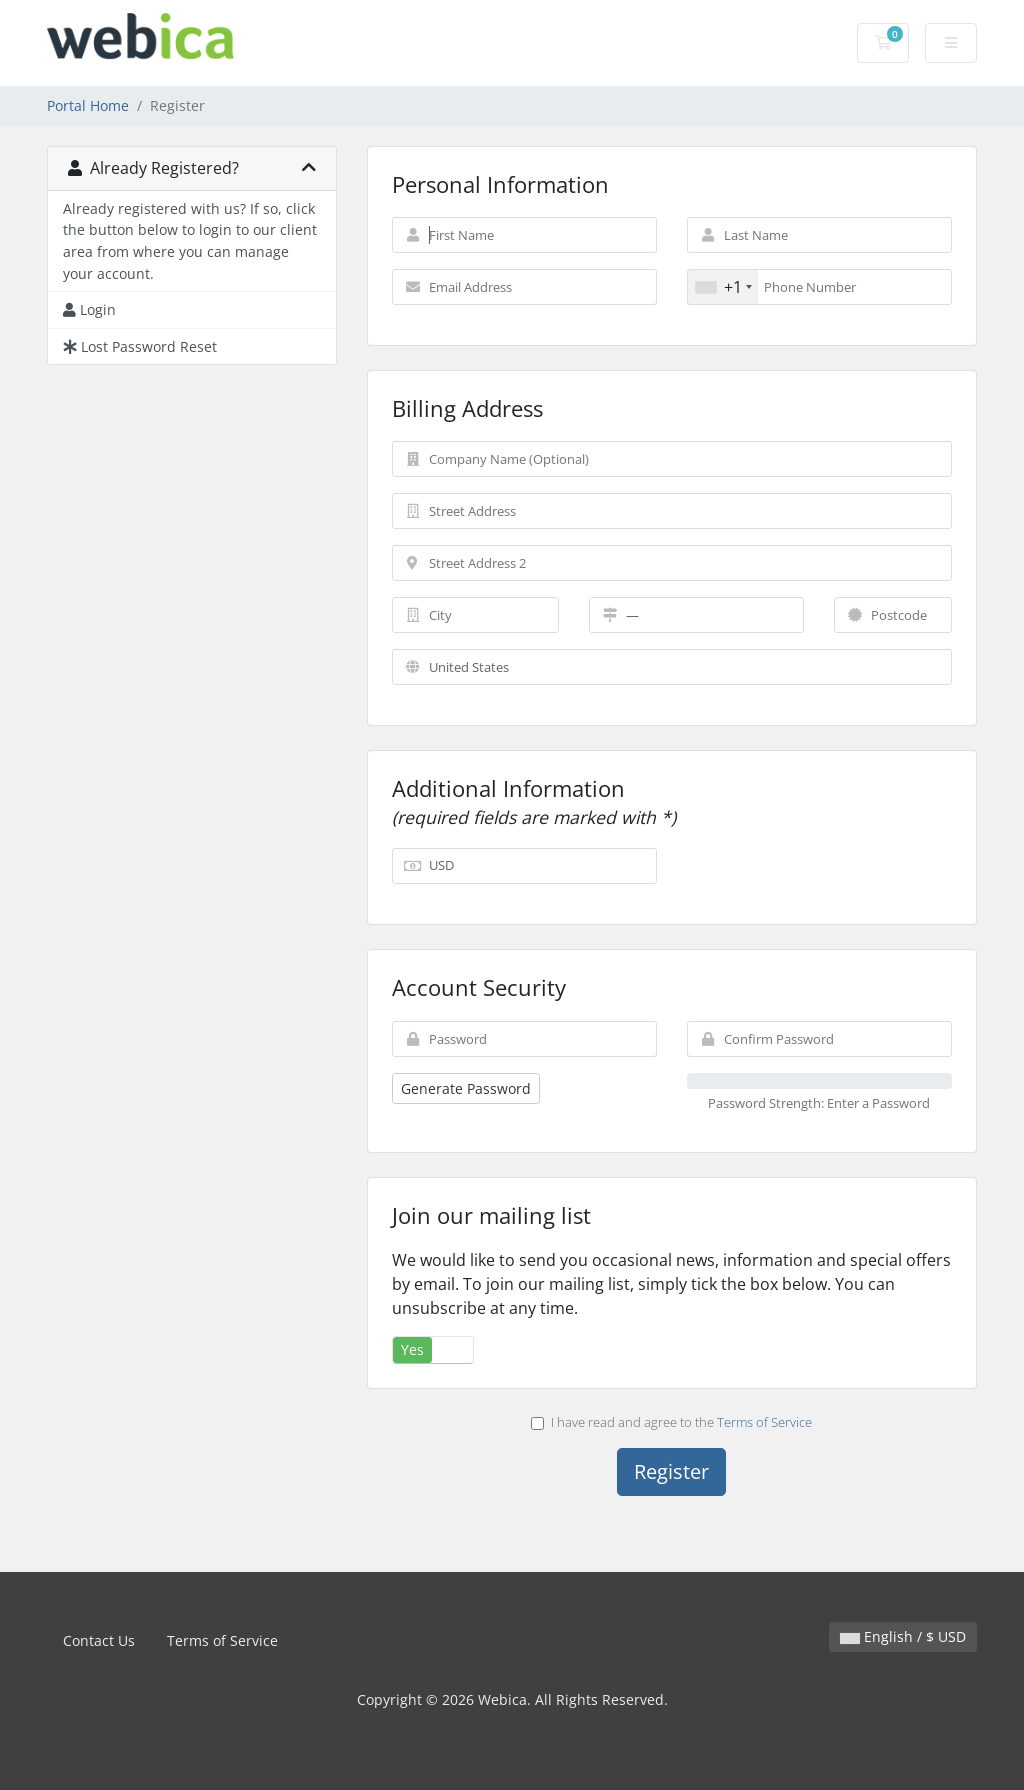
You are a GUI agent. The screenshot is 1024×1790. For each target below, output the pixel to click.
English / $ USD (903, 1636)
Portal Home (88, 105)
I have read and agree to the (671, 1422)
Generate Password (466, 1088)
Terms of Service (764, 1422)
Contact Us (99, 1640)
